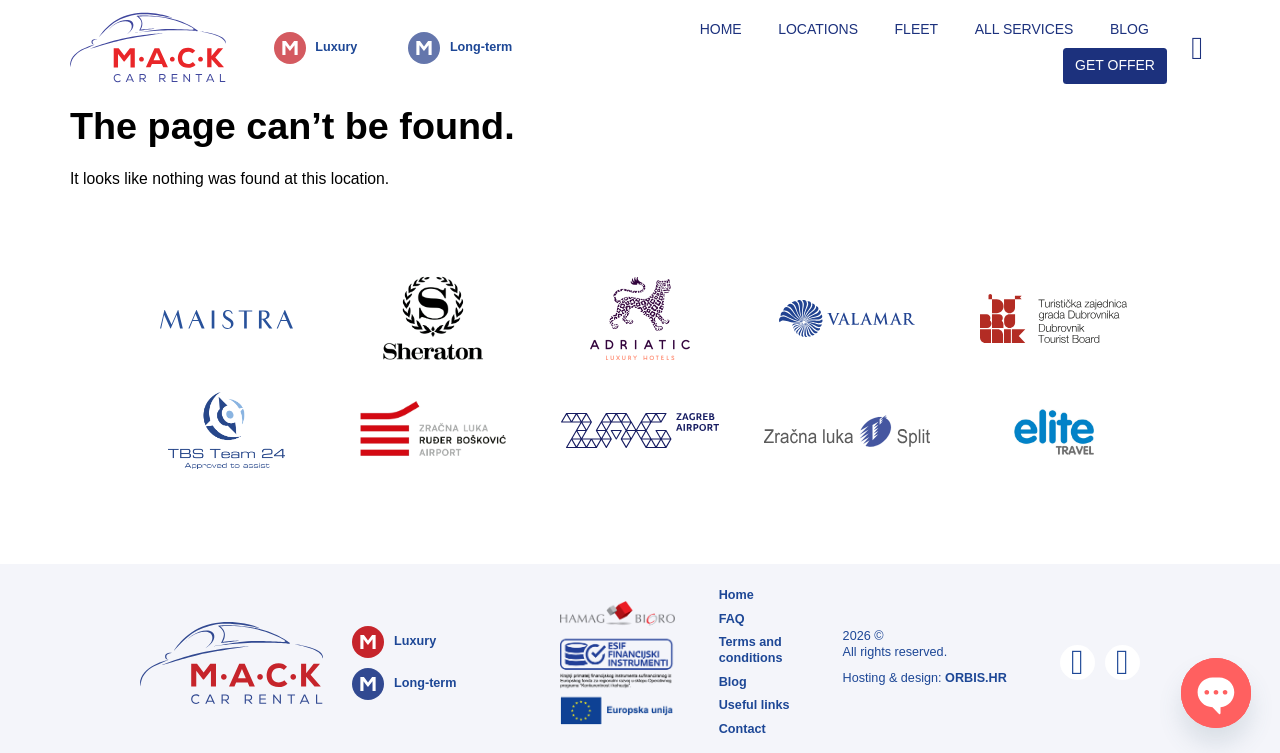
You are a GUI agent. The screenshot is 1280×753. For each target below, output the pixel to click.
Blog (1129, 29)
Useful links (754, 705)
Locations (818, 29)
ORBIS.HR (976, 678)
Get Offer (1115, 65)
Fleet (917, 29)
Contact (742, 729)
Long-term (481, 47)
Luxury (336, 47)
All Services (1024, 29)
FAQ (732, 619)
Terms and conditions (751, 650)
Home (721, 29)
